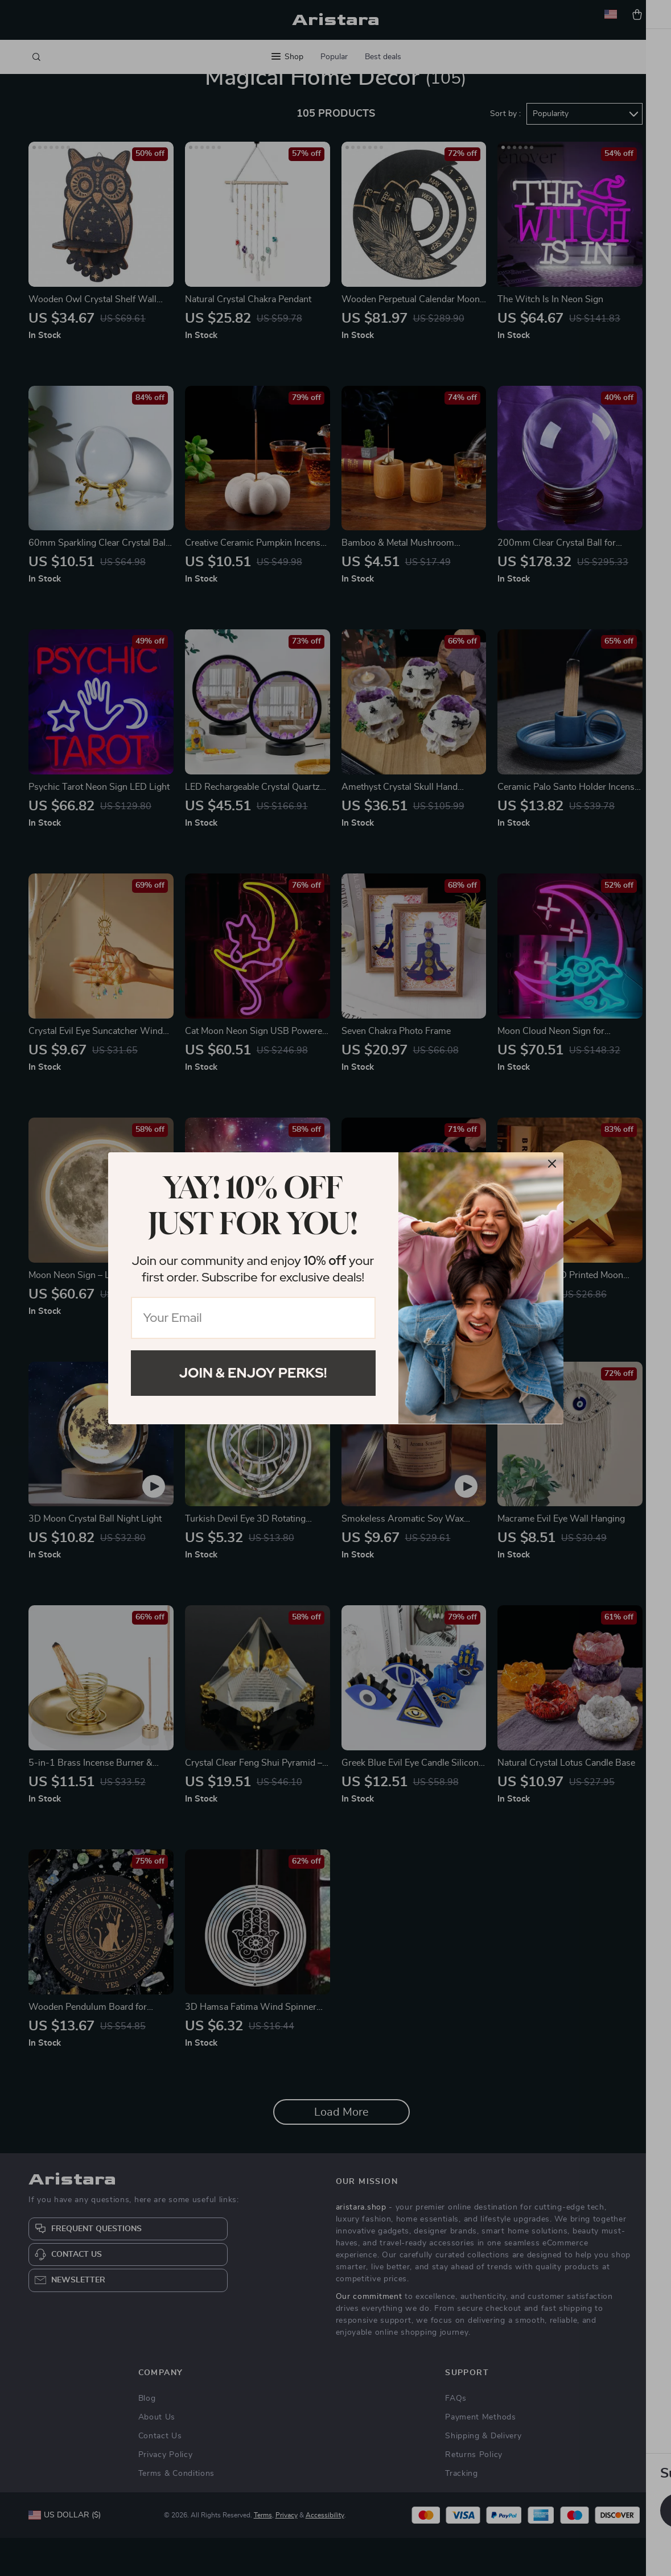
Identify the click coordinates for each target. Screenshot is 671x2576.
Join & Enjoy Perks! (253, 1373)
